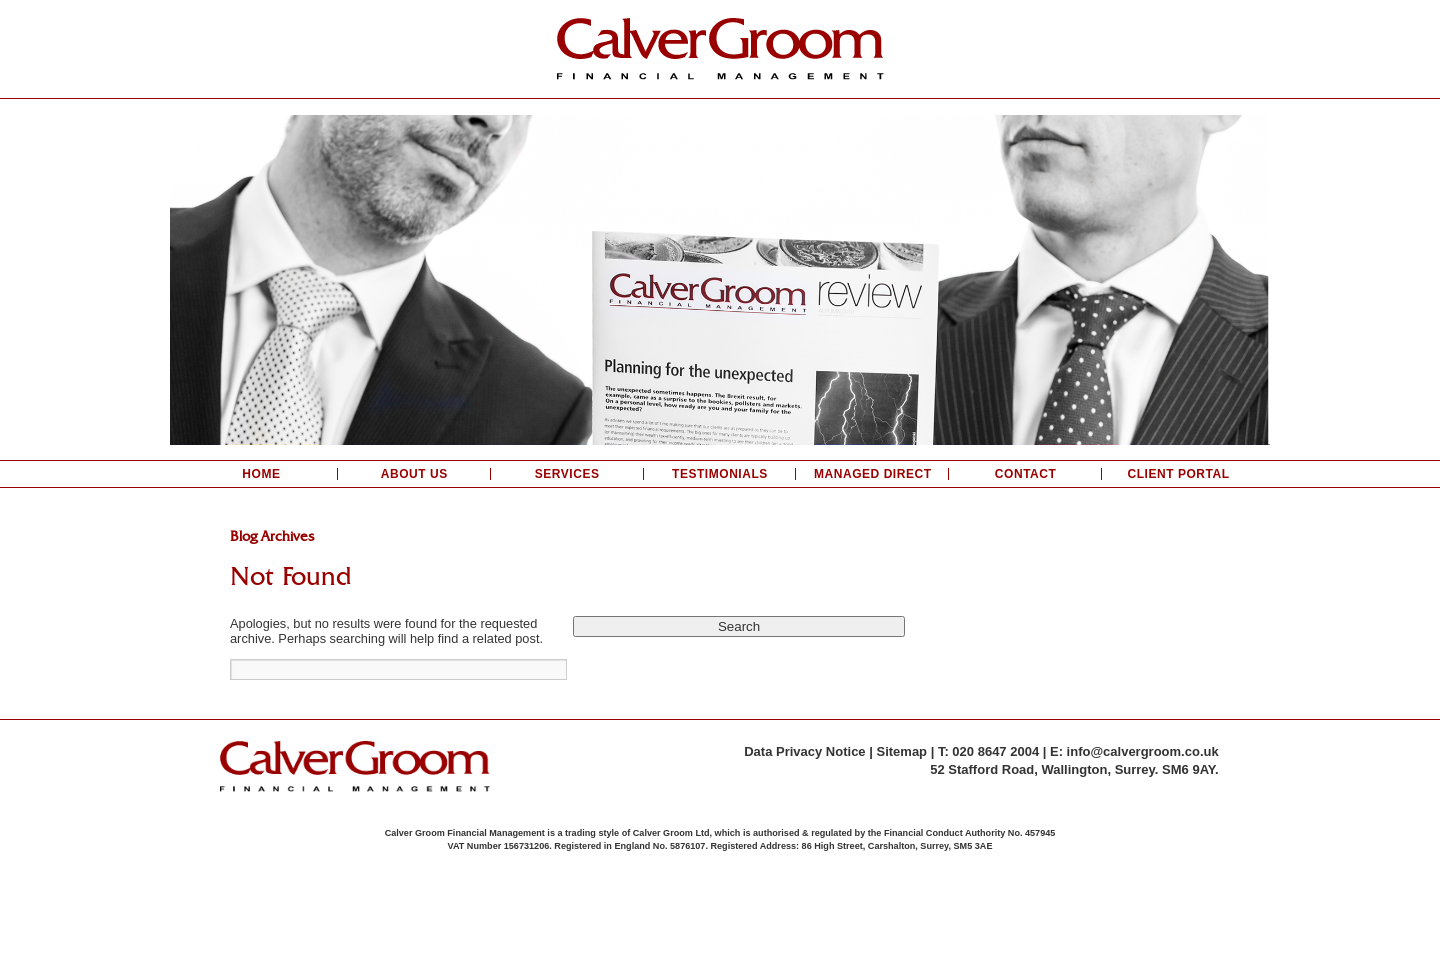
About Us (414, 474)
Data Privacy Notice (804, 751)
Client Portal (1178, 474)
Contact (1026, 474)
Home (261, 474)
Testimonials (720, 474)
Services (567, 474)
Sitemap (901, 751)
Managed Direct (873, 474)
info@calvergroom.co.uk (1143, 751)
